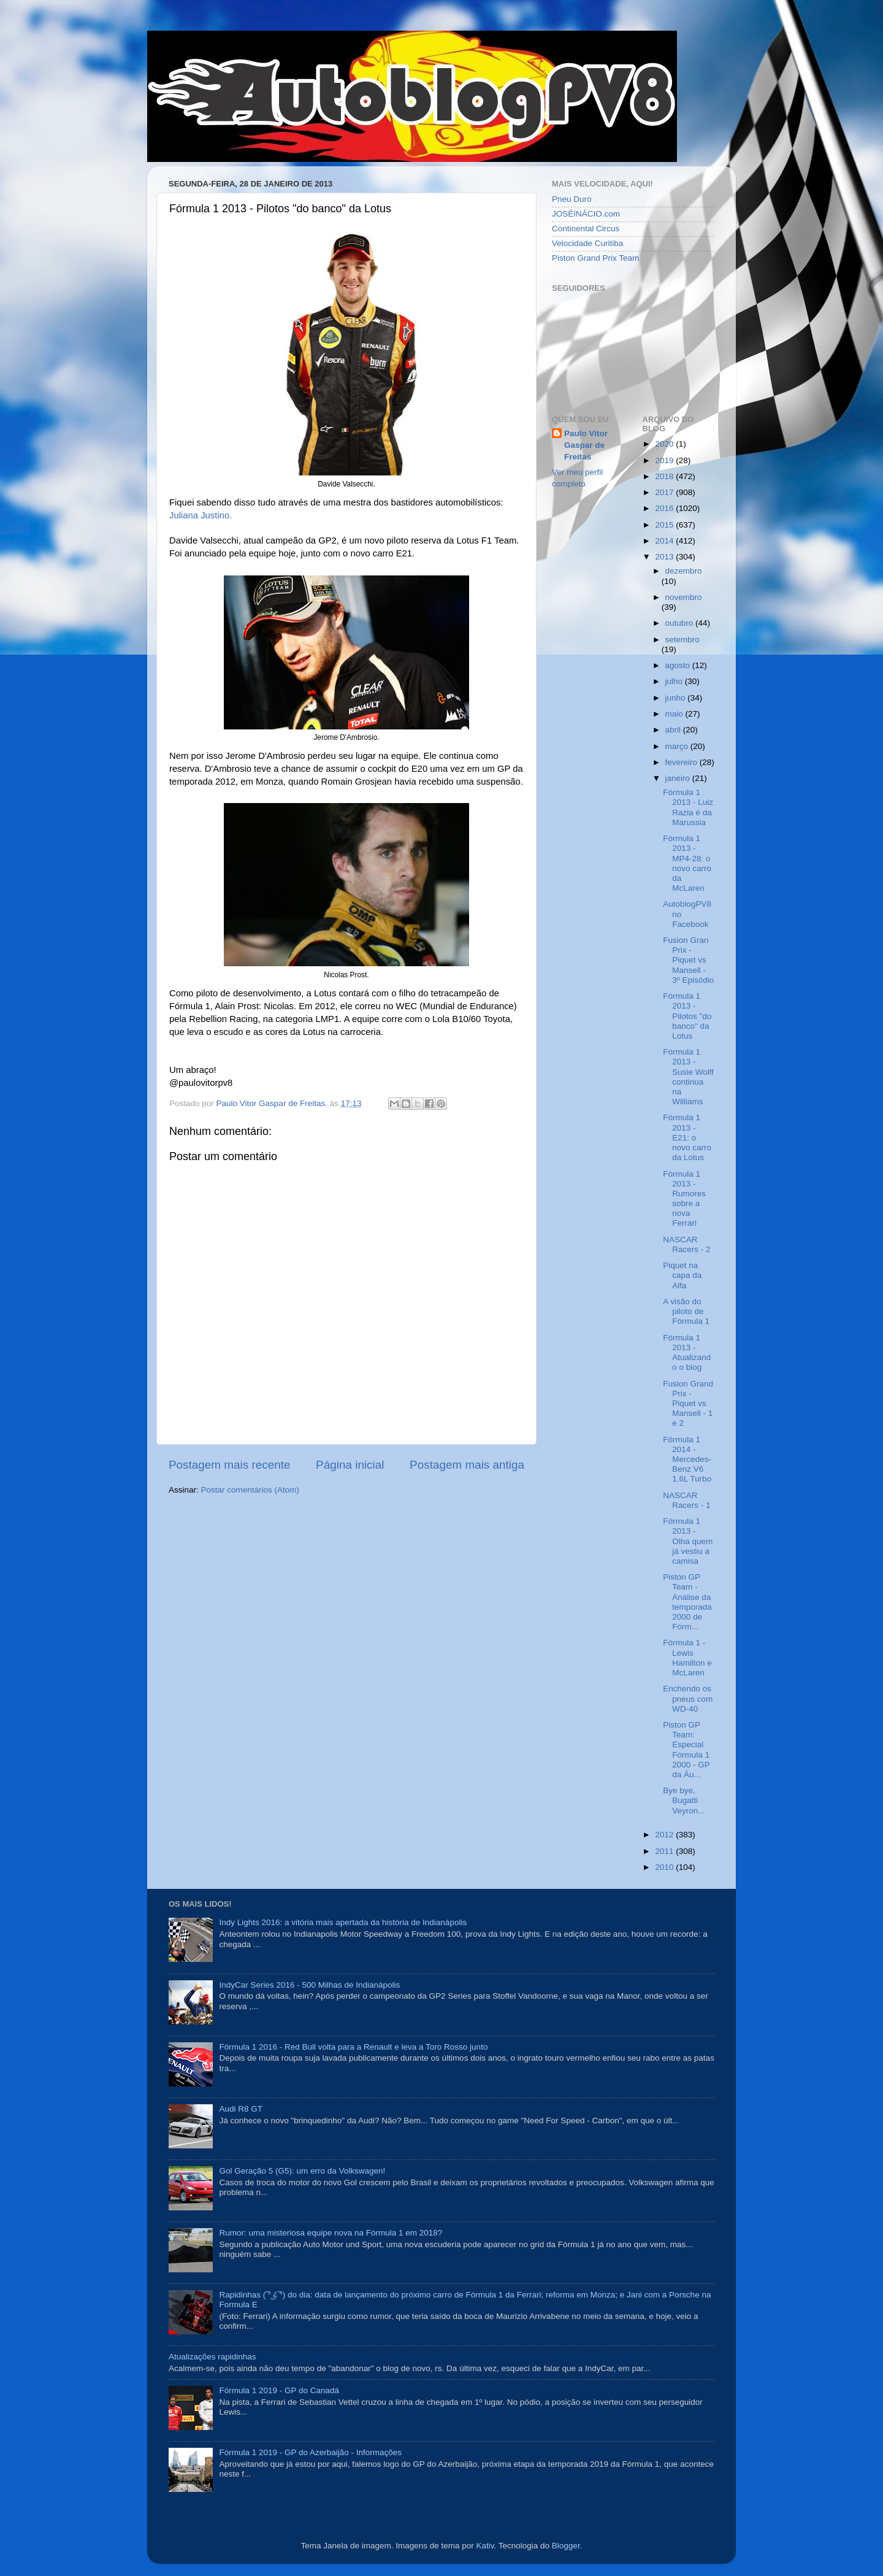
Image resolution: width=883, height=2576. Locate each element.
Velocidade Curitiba (587, 243)
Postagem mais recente (229, 1464)
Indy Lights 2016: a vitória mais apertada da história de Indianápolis (343, 1922)
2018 (665, 476)
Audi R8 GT (240, 2108)
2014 (665, 540)
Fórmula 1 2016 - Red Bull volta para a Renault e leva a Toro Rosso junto (353, 2046)
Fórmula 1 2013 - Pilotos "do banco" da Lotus (687, 1015)
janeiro (678, 778)
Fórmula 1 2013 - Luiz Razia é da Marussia (688, 807)
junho (676, 697)
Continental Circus (585, 228)
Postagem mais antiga (467, 1464)
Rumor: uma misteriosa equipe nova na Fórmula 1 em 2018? (330, 2232)
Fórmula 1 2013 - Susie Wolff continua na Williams (688, 1076)
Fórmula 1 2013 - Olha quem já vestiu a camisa (688, 1541)
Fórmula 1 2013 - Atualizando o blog (687, 1352)
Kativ (485, 2545)
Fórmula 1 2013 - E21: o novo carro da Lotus (687, 1137)
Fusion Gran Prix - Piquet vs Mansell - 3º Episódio (688, 960)
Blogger (566, 2545)
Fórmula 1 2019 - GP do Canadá (279, 2390)
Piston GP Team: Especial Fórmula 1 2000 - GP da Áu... (686, 1749)
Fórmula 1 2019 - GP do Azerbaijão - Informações (310, 2452)
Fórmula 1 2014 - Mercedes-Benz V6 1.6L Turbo (687, 1459)
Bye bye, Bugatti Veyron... (684, 1800)
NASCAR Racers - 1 (686, 1500)
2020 (665, 443)
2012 (665, 1834)
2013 (665, 556)
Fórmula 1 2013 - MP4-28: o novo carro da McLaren (687, 863)
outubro (680, 623)
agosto (678, 665)
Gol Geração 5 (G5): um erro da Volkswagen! (302, 2170)
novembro (683, 597)
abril (674, 729)
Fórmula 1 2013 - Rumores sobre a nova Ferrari (684, 1198)
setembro (682, 639)
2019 (665, 460)
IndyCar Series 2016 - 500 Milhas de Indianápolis (309, 1985)
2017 (665, 492)
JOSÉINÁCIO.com (586, 213)
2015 (665, 524)
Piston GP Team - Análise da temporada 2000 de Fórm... (687, 1601)
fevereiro (682, 762)
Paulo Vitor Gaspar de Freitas (586, 445)
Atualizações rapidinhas (212, 2356)
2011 (665, 1851)
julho (675, 681)
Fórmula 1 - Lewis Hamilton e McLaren (687, 1657)
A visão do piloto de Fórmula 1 (686, 1311)
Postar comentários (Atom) (250, 1489)
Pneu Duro (572, 199)
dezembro (683, 570)
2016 (665, 508)
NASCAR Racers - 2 (686, 1244)
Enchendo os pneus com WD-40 (688, 1698)
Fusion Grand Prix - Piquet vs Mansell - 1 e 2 (688, 1403)
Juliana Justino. (200, 515)
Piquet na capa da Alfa (682, 1275)
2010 (665, 1867)
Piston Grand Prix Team (595, 258)
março (677, 746)
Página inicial (350, 1464)
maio (675, 713)
